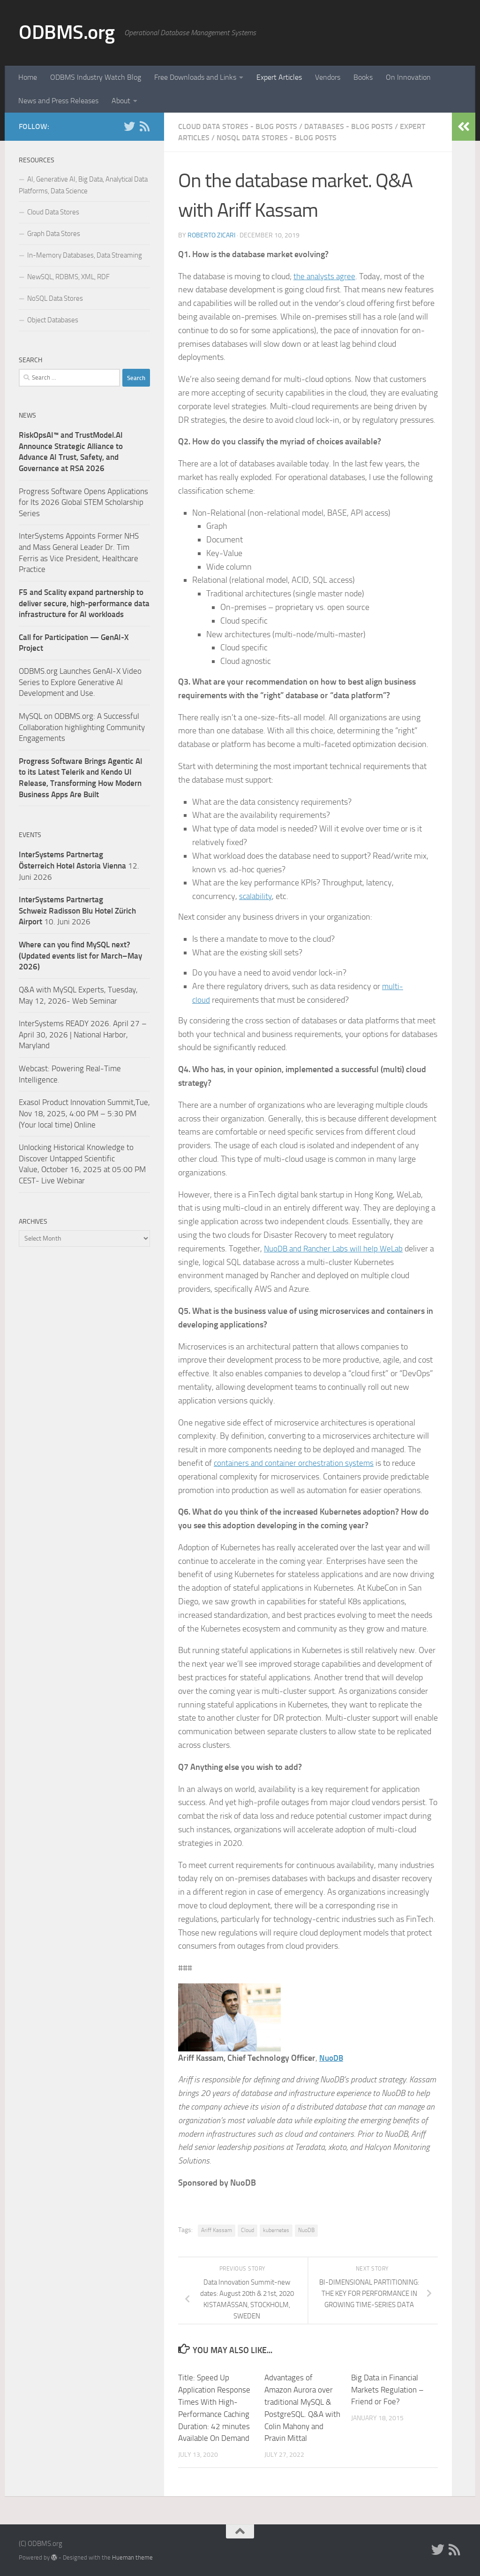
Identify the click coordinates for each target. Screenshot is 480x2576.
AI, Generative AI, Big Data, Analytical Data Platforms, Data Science (83, 185)
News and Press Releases (58, 100)
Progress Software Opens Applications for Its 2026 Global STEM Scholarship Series (83, 502)
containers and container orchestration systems (297, 1463)
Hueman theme (132, 2556)
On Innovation (408, 77)
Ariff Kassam (216, 2230)
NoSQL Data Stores (55, 298)
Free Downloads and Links (195, 77)
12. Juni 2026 (79, 865)
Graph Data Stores (53, 233)
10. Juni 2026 (77, 910)
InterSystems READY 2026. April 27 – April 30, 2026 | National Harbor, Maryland (83, 1034)
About (121, 100)
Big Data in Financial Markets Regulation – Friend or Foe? (387, 2389)
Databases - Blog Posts (348, 126)
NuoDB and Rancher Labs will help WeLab (337, 1248)
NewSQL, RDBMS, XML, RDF (68, 277)
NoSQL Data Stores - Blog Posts (277, 137)
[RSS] (144, 126)
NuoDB (332, 2058)
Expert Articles (279, 77)
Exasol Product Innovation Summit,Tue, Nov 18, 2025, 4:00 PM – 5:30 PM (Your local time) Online (84, 1113)
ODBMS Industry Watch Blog (95, 77)
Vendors (327, 77)
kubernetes (276, 2230)
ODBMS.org (67, 32)
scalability (256, 896)
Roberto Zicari (211, 235)
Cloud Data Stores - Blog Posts (237, 126)
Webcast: (35, 1068)
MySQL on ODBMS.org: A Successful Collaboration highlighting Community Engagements (82, 727)
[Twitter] (129, 126)
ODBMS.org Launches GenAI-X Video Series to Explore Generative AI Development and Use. (80, 682)
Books (363, 77)
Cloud (247, 2230)
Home (27, 77)
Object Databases (52, 320)
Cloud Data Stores (53, 212)
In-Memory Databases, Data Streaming (84, 255)
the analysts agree (325, 276)
